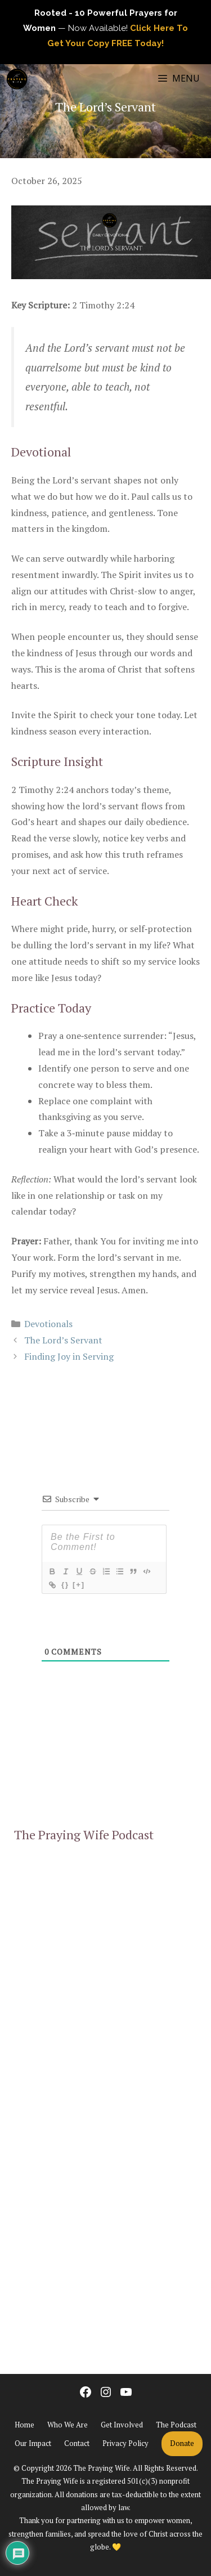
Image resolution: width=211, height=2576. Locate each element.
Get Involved (122, 2425)
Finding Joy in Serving (69, 1356)
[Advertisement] (105, 2231)
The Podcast (176, 2425)
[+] (79, 1584)
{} (65, 1584)
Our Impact (33, 2443)
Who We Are (67, 2425)
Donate (182, 2443)
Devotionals (48, 1324)
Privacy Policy (125, 2443)
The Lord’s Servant (63, 1340)
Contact (76, 2443)
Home (24, 2425)
